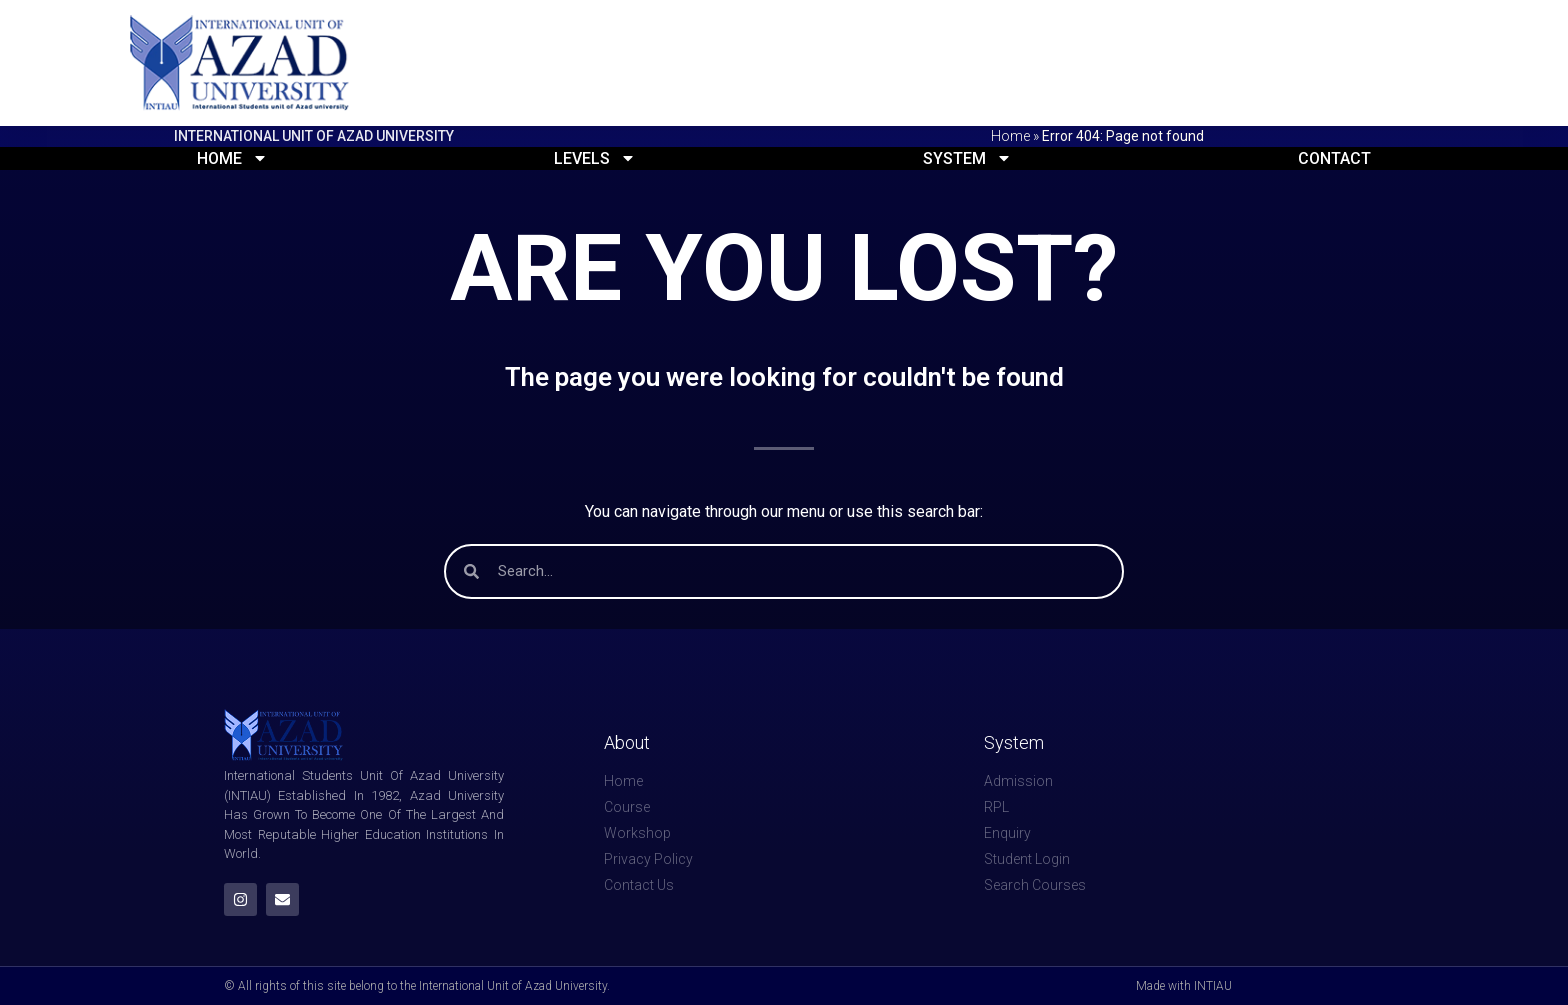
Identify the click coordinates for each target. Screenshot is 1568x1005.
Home (1010, 136)
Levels (595, 158)
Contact (1334, 158)
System (967, 158)
